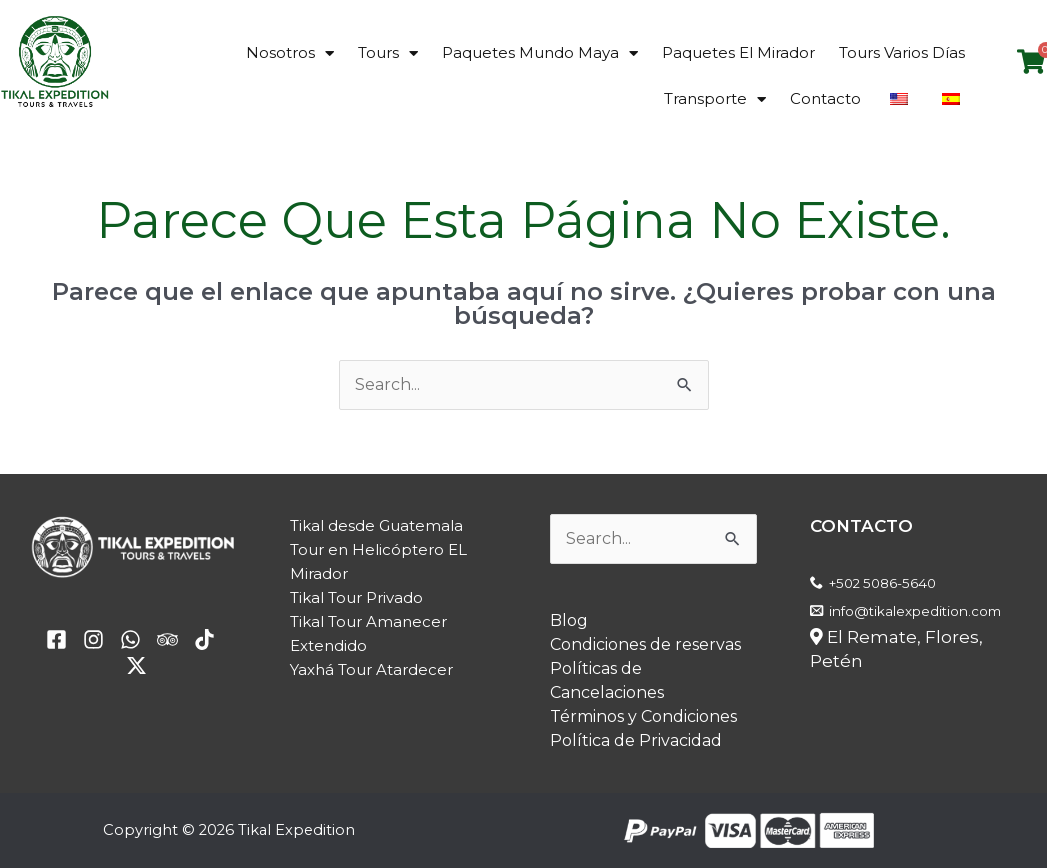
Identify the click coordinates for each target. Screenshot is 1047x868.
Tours (388, 53)
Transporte (715, 99)
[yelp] (93, 639)
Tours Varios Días (902, 52)
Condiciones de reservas (645, 644)
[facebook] (56, 639)
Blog (569, 620)
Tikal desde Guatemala (376, 525)
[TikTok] (204, 639)
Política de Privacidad (636, 740)
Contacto (825, 98)
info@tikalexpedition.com (915, 611)
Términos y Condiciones (643, 716)
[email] (130, 639)
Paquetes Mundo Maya (540, 53)
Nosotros (290, 53)
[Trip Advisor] (167, 639)
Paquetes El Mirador (738, 52)
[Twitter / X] (136, 665)
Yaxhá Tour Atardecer (371, 669)
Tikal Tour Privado (356, 597)
